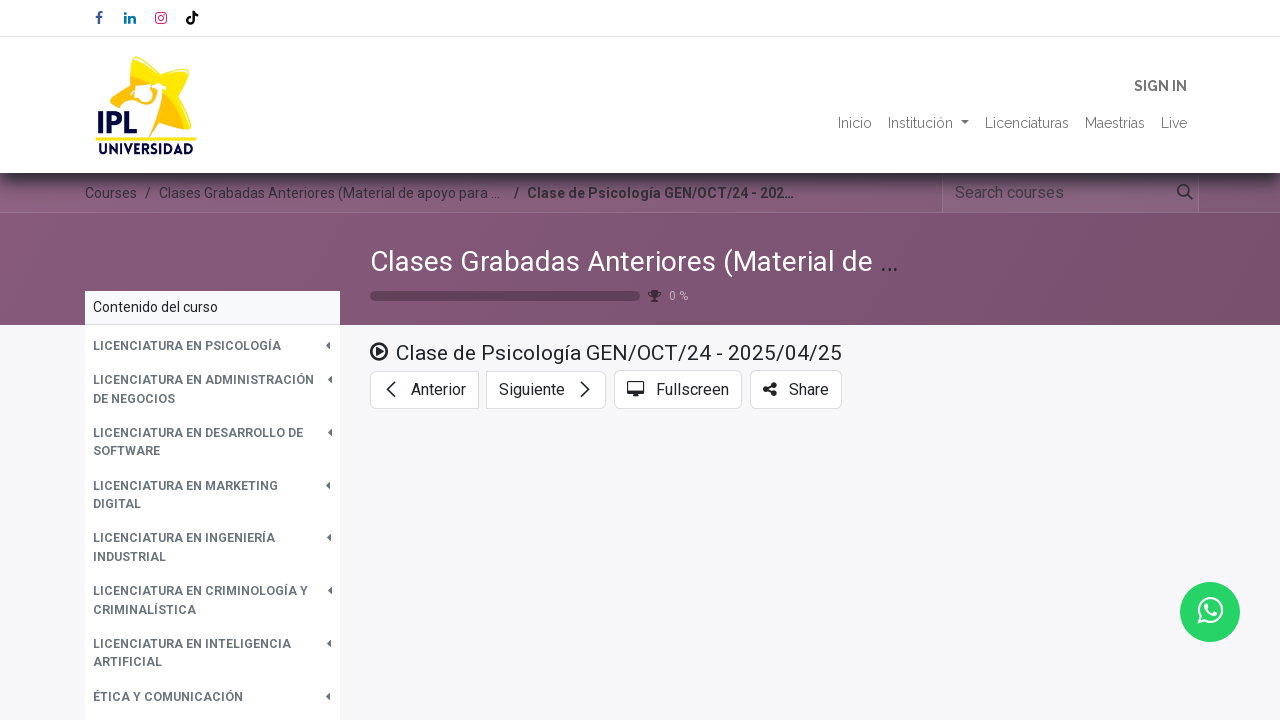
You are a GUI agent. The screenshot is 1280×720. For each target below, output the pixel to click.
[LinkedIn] (130, 18)
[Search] (1181, 193)
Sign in (1160, 86)
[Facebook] (99, 18)
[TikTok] (192, 18)
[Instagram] (161, 18)
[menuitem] (855, 123)
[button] (212, 346)
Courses (111, 193)
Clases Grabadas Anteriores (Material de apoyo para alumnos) (755, 261)
